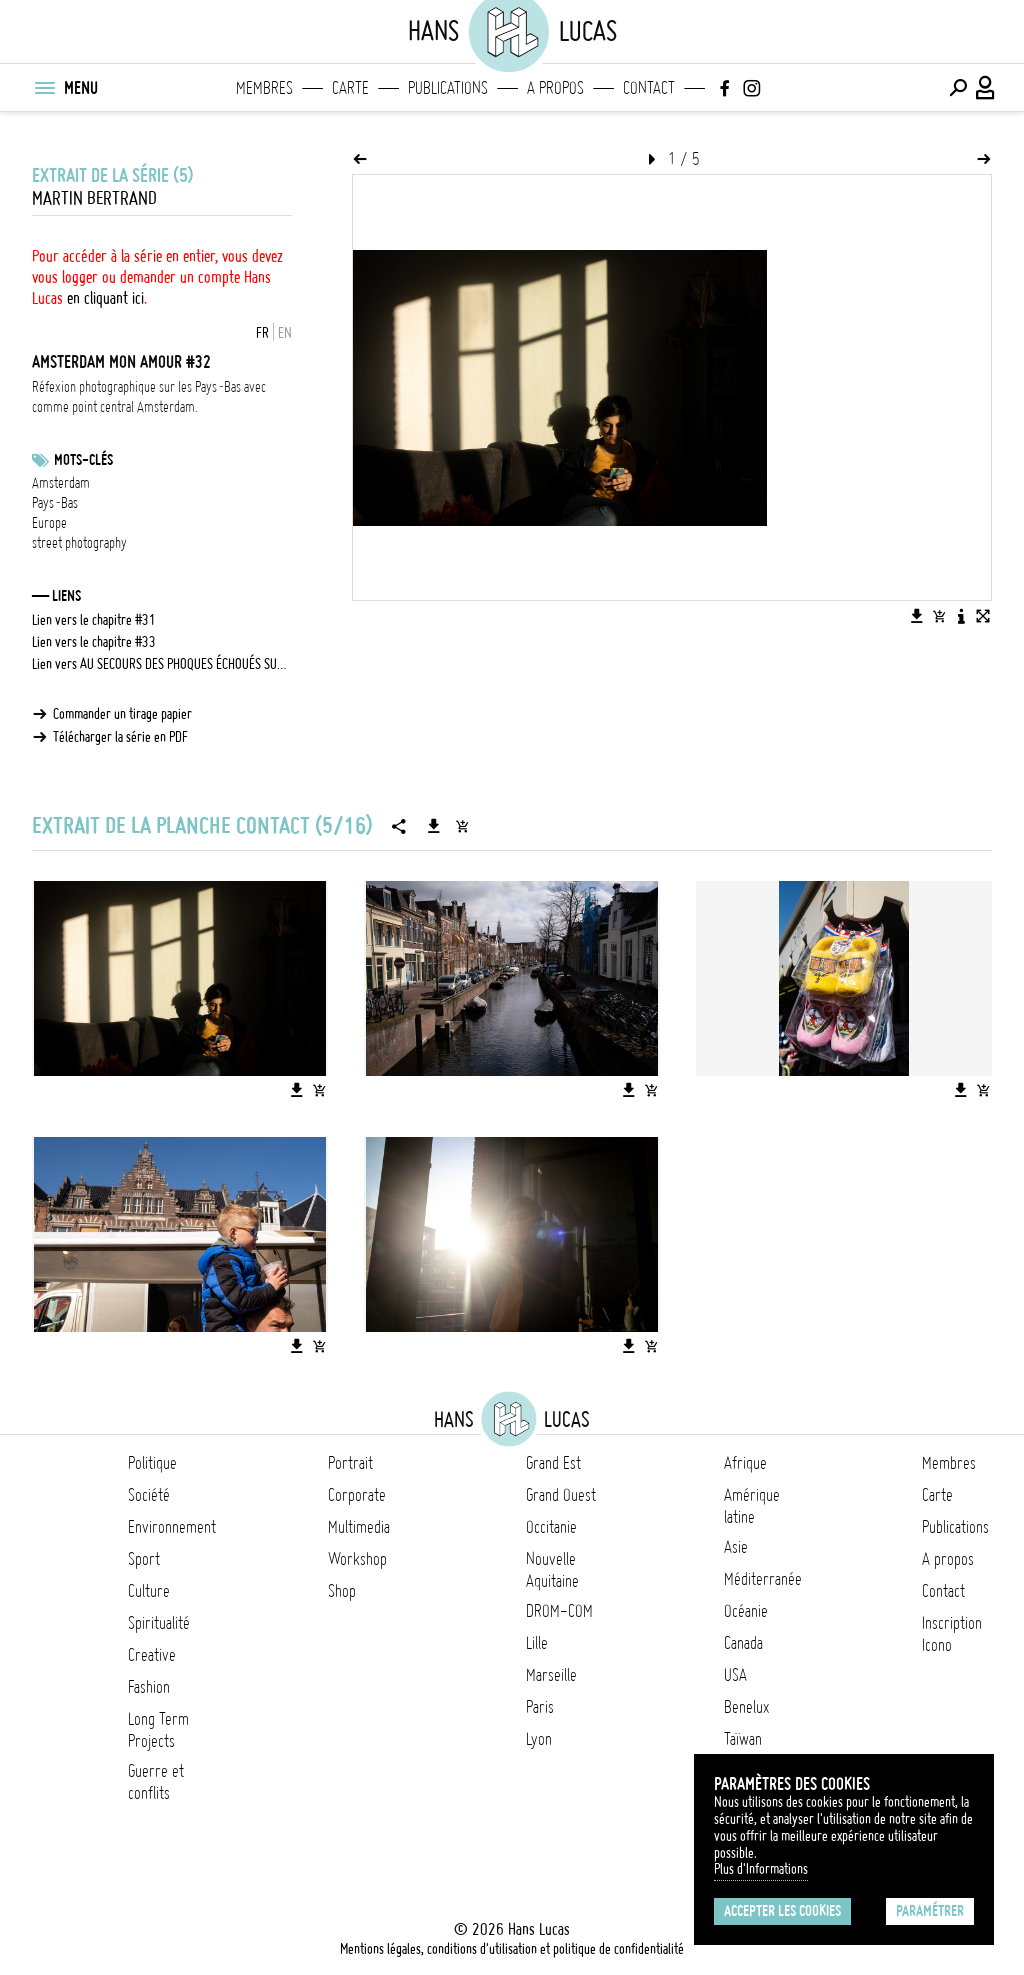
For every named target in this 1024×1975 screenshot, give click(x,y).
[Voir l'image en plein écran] (983, 616)
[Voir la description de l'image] (961, 616)
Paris (540, 1707)
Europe (49, 523)
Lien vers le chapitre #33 (94, 642)
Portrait (350, 1463)
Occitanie (551, 1527)
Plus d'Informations (761, 1869)
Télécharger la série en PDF (120, 737)
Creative (152, 1655)
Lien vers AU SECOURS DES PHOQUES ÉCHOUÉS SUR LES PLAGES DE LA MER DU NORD (162, 664)
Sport (144, 1559)
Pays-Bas (55, 503)
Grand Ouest (561, 1495)
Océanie (746, 1611)
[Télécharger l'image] (917, 616)
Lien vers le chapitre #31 (94, 620)
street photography (79, 543)
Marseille (551, 1675)
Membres (264, 88)
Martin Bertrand (94, 198)
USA (735, 1675)
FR (262, 333)
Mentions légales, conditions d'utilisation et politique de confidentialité (512, 1949)
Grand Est (553, 1463)
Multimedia (359, 1527)
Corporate (357, 1495)
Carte (350, 88)
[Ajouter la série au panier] (462, 826)
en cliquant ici (105, 298)
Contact (649, 88)
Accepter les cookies (782, 1911)
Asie (736, 1547)
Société (149, 1495)
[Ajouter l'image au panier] (939, 616)
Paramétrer (930, 1911)
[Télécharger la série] (434, 826)
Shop (342, 1591)
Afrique (745, 1463)
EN (285, 333)
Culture (149, 1591)
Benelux (746, 1707)
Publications (448, 88)
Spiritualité (159, 1623)
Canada (743, 1643)
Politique (152, 1463)
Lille (537, 1643)
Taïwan (743, 1739)
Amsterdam (61, 483)
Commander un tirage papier (122, 714)
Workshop (357, 1559)
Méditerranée (763, 1579)
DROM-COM (559, 1611)
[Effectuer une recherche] (958, 88)
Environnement (172, 1527)
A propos (555, 88)
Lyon (539, 1739)
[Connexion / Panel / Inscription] (986, 88)
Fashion (149, 1687)
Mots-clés (83, 460)
